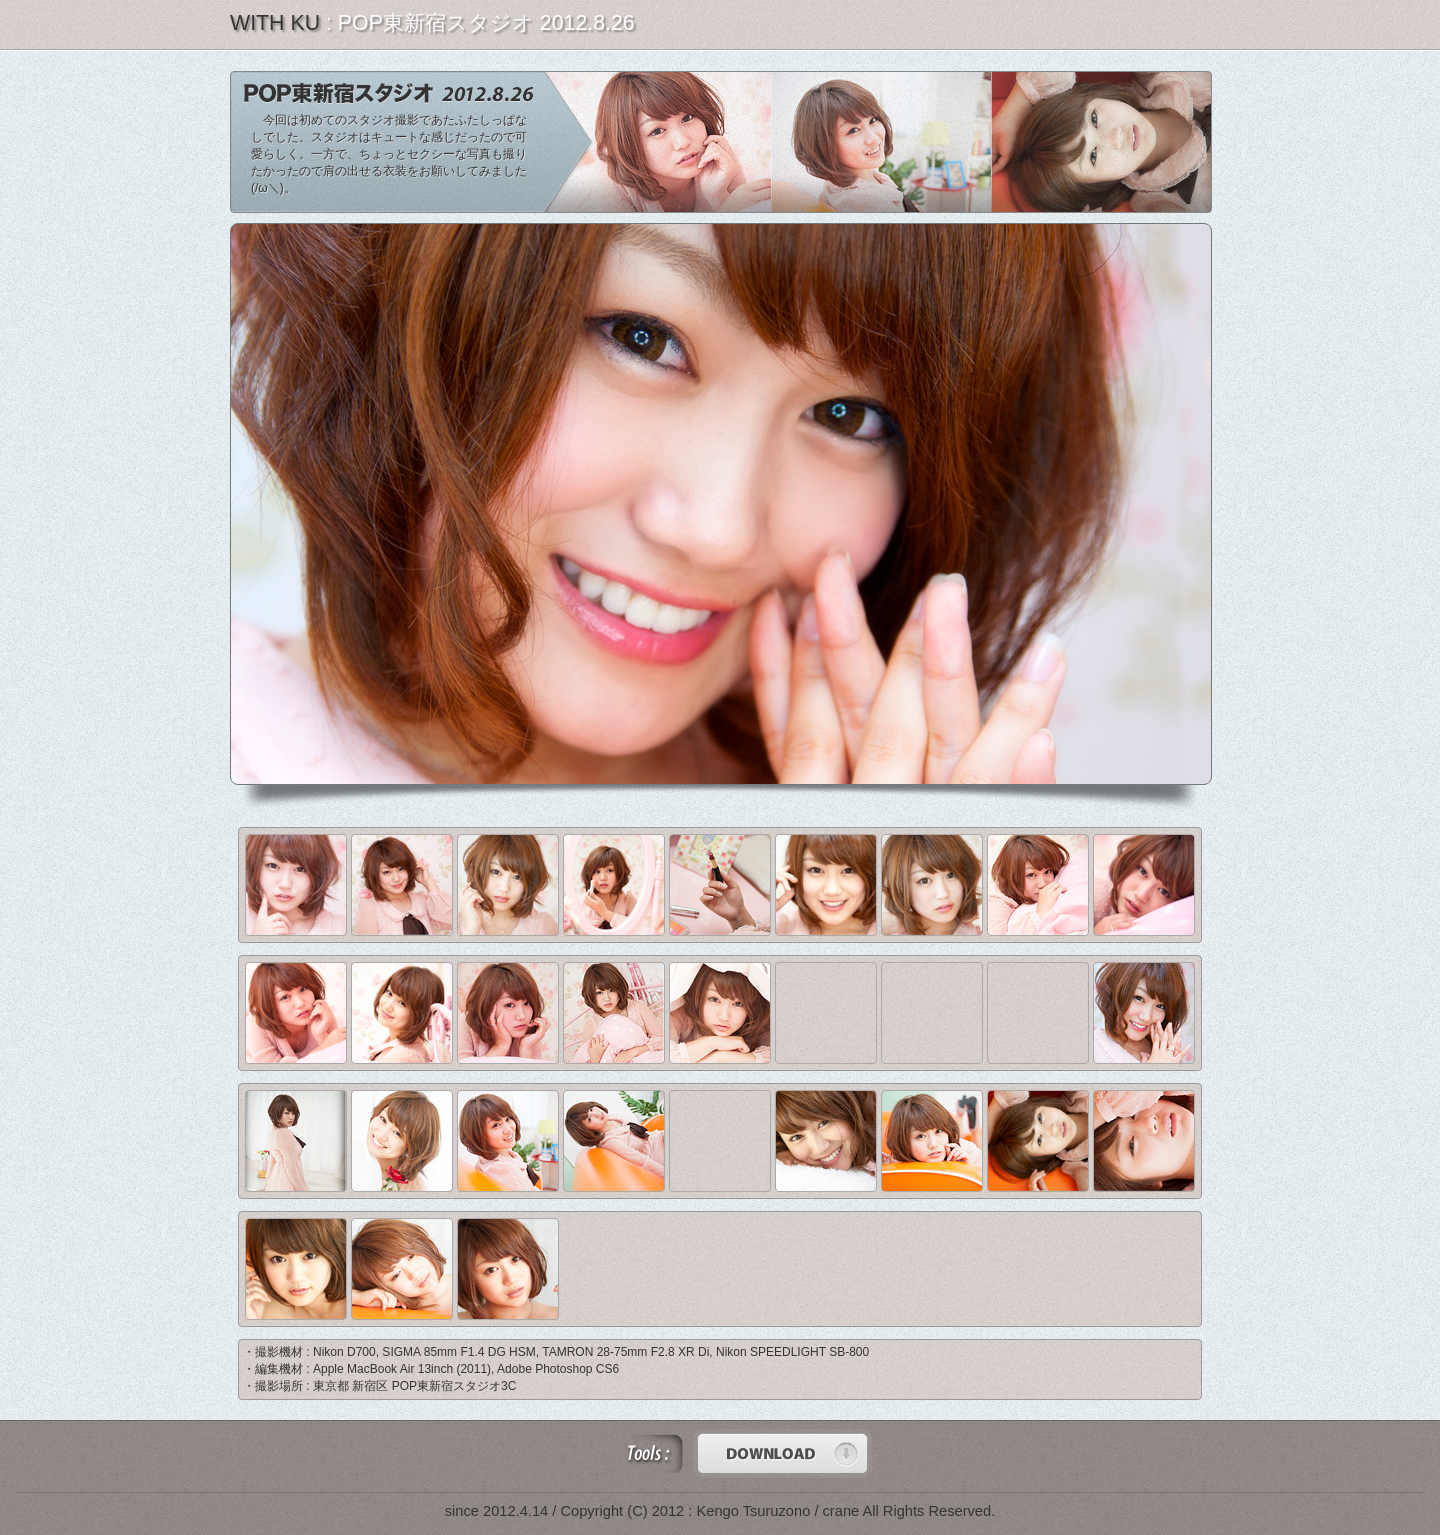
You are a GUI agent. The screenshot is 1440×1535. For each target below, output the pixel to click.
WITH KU (275, 23)
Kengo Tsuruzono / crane (778, 1511)
